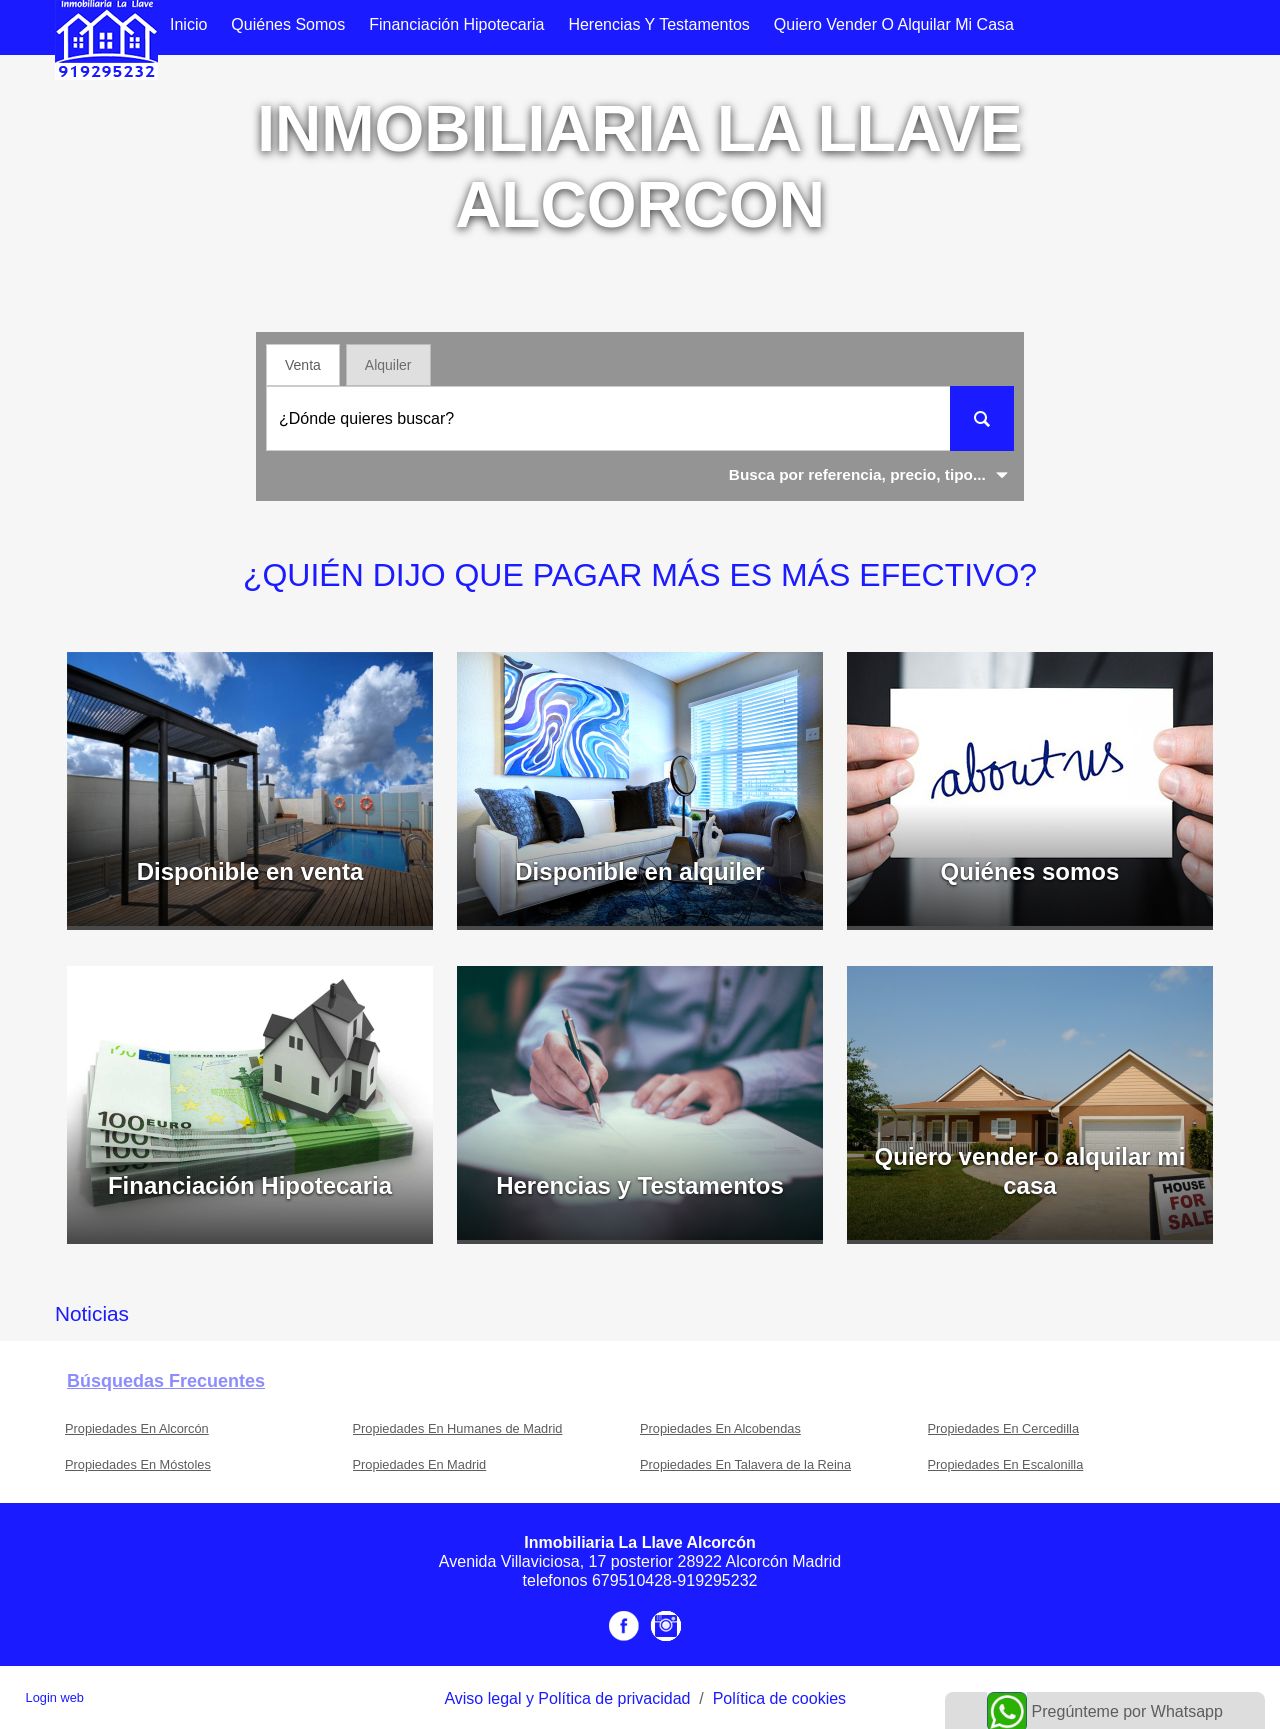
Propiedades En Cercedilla (1004, 1428)
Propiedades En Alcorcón (137, 1428)
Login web (55, 1697)
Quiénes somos (288, 24)
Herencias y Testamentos (658, 24)
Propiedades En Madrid (420, 1464)
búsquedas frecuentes (166, 1381)
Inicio (188, 24)
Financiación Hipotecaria (456, 24)
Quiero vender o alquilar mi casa (894, 24)
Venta (303, 365)
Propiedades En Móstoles (138, 1464)
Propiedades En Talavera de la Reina (745, 1464)
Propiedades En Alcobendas (720, 1428)
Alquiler (388, 365)
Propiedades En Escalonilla (1006, 1464)
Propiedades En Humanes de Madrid (458, 1428)
